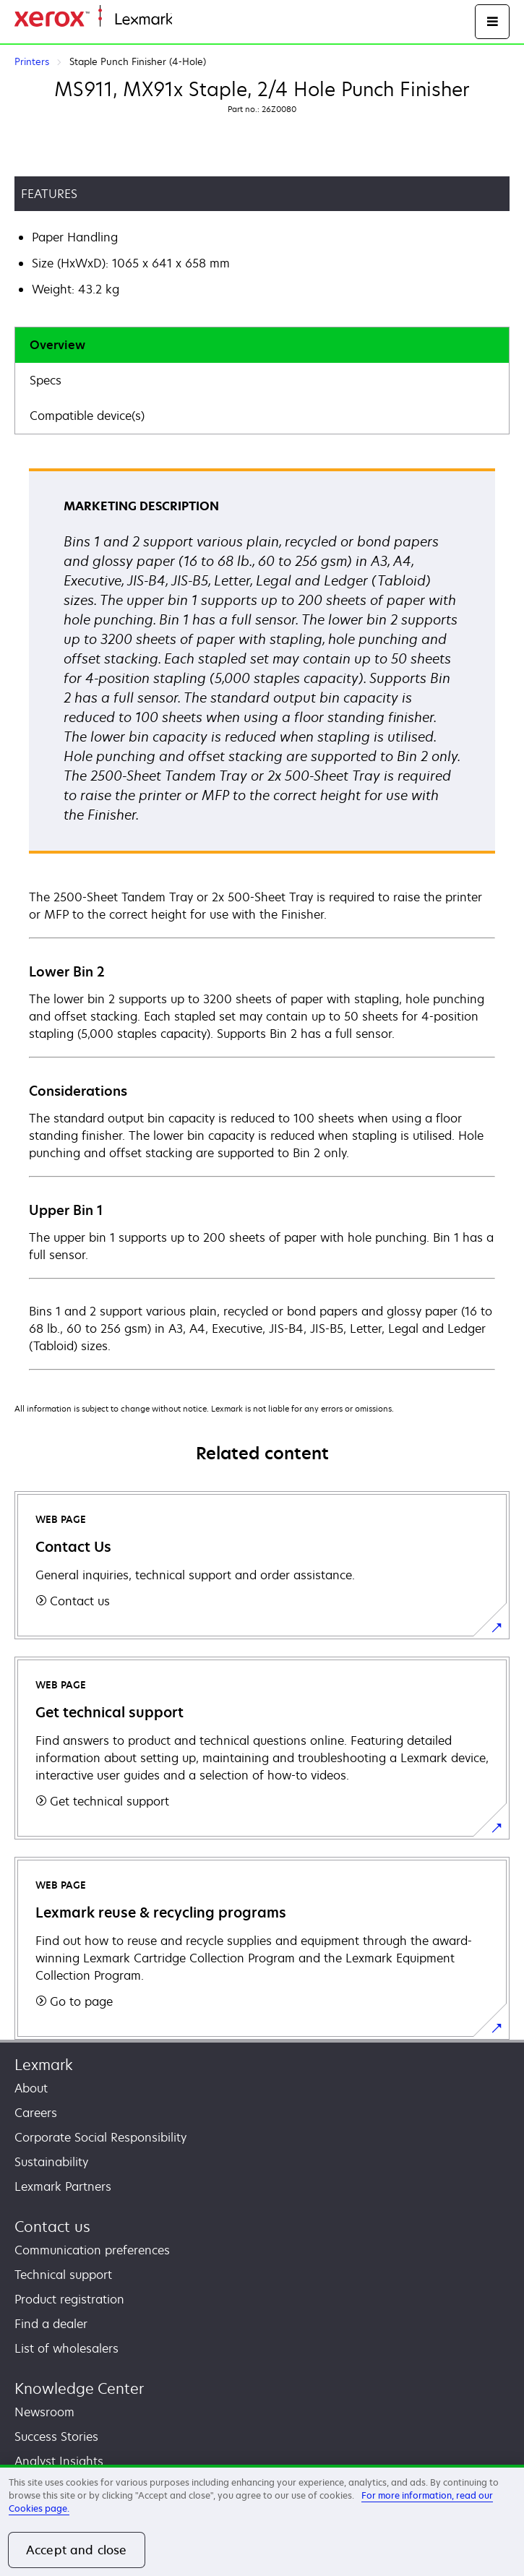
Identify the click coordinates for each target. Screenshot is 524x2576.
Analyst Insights (58, 2461)
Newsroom (44, 2412)
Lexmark (43, 2064)
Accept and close (76, 2550)
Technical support (63, 2275)
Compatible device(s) (87, 416)
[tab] (262, 345)
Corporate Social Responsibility (100, 2137)
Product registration (69, 2299)
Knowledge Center (79, 2388)
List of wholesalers (66, 2348)
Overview (57, 345)
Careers (35, 2113)
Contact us (52, 2226)
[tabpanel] (262, 918)
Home (186, 20)
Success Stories (56, 2436)
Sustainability (51, 2162)
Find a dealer (50, 2324)
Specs (45, 380)
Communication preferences (92, 2250)
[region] (262, 2520)
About (31, 2088)
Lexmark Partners (62, 2186)
